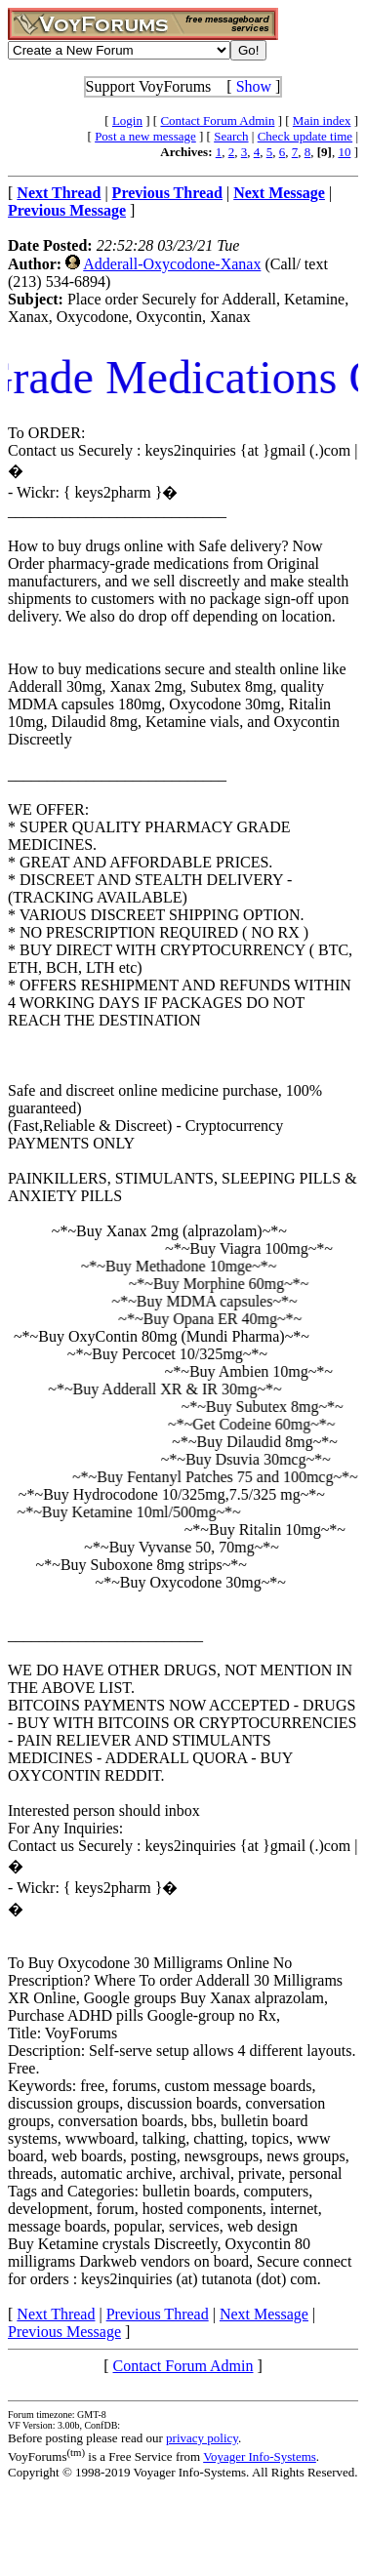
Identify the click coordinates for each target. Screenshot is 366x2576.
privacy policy (202, 2438)
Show (253, 86)
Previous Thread (157, 2314)
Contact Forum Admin (217, 120)
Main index (322, 120)
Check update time (305, 136)
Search (231, 136)
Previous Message (64, 2331)
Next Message (264, 2314)
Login (127, 120)
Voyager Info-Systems (259, 2456)
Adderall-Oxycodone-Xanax (172, 264)
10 (344, 151)
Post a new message (145, 136)
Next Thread (56, 2314)
